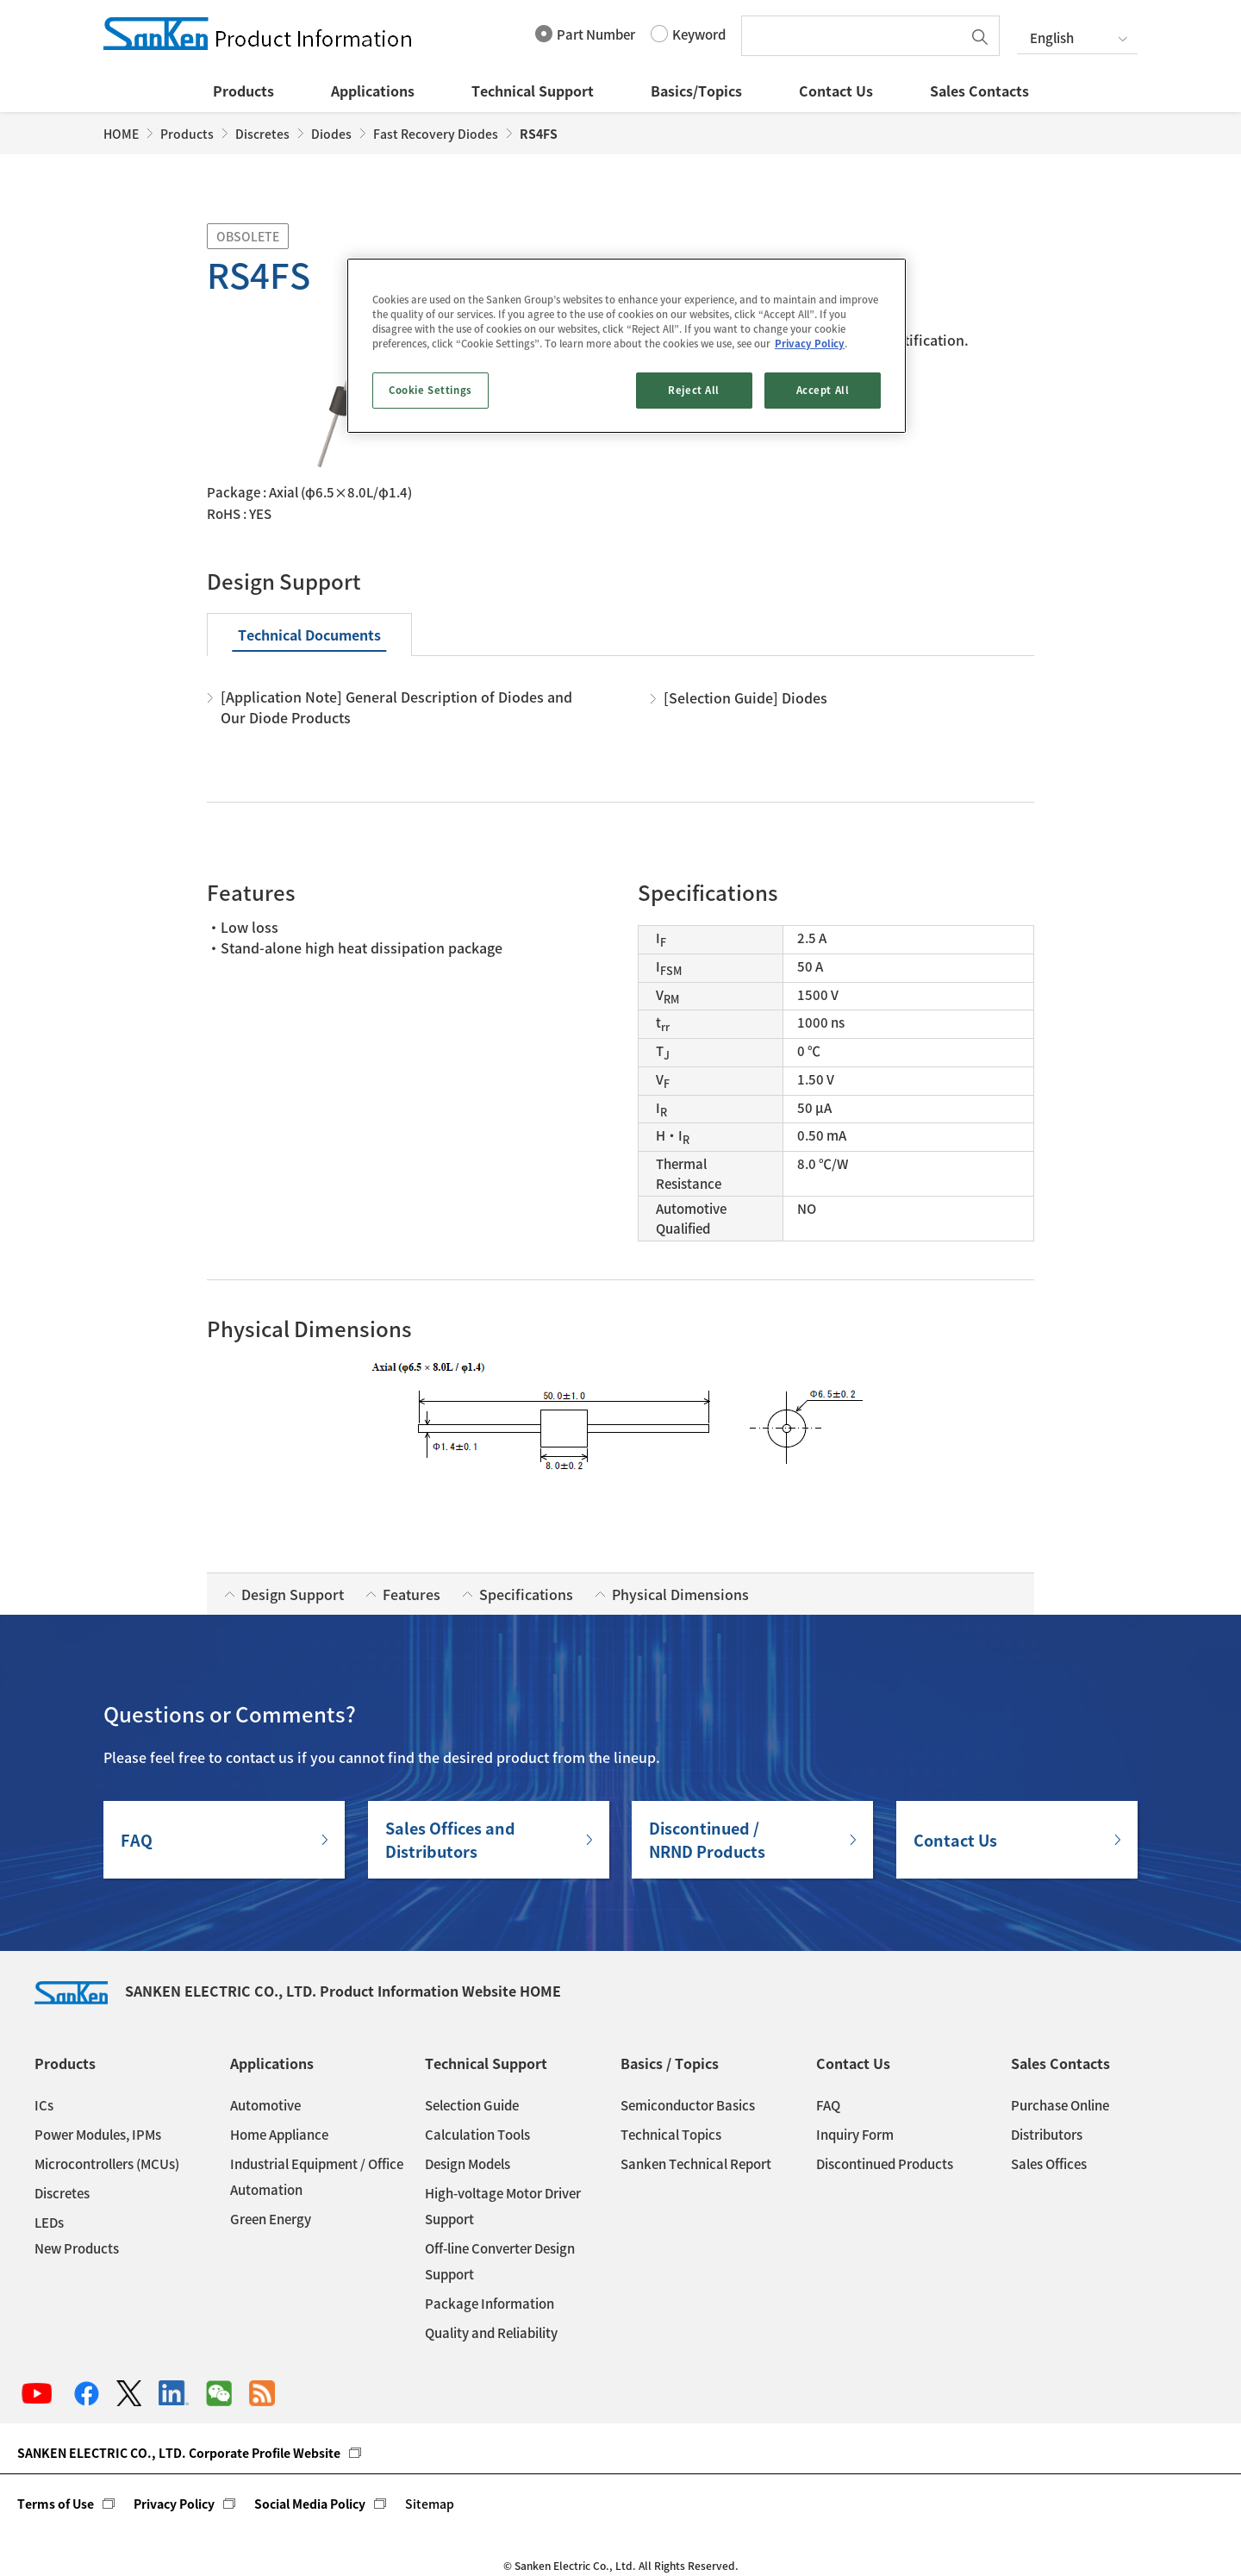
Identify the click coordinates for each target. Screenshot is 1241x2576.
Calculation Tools (477, 2134)
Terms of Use (55, 2503)
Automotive (265, 2105)
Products (243, 90)
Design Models (467, 2163)
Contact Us (836, 90)
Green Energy (270, 2219)
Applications (373, 90)
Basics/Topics (696, 90)
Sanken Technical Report (695, 2163)
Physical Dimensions (680, 1594)
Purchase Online (1060, 2105)
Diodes (331, 133)
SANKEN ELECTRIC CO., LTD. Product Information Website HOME (297, 1990)
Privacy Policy (174, 2503)
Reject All (694, 390)
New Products (76, 2248)
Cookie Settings (430, 390)
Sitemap (429, 2503)
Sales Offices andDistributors (450, 1839)
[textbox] (856, 35)
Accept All (823, 390)
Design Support (292, 1594)
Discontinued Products (884, 2163)
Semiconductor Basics (687, 2105)
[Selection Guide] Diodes (745, 697)
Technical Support (532, 90)
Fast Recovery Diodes (435, 133)
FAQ (137, 1840)
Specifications (526, 1594)
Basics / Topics (669, 2063)
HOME (121, 133)
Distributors (1046, 2134)
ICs (43, 2105)
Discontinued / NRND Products (707, 1839)
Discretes (262, 133)
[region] (626, 346)
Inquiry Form (855, 2134)
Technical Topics (670, 2134)
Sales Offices (1049, 2163)
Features (411, 1594)
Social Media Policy (309, 2503)
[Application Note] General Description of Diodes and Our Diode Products (396, 707)
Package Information (489, 2303)
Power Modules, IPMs (97, 2134)
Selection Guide (472, 2105)
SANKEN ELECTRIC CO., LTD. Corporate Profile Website (178, 2452)
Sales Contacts (979, 90)
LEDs (49, 2222)
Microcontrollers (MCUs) (106, 2163)
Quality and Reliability (491, 2332)
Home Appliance (279, 2134)
